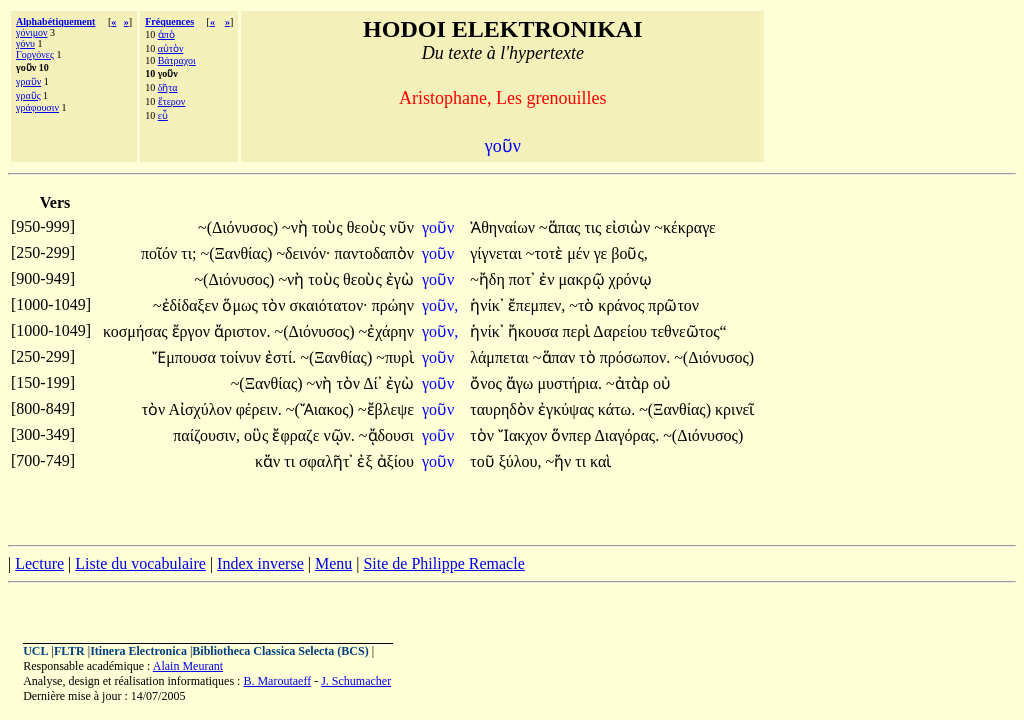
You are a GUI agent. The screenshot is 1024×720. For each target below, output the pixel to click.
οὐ (662, 383)
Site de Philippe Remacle (443, 563)
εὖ (163, 115)
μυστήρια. (569, 383)
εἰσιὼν (629, 227)
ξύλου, (520, 461)
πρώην (393, 305)
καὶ (600, 461)
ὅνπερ (572, 435)
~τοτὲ (547, 253)
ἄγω (522, 383)
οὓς (258, 435)
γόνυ (25, 43)
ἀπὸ (166, 34)
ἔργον (193, 331)
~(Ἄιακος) (320, 409)
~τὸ (583, 305)
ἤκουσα (535, 331)
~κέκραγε (684, 227)
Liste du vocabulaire (140, 563)
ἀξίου (395, 461)
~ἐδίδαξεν (188, 305)
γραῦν (28, 81)
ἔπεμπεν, (536, 305)
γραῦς (28, 95)
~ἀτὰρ (629, 383)
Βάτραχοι (177, 60)
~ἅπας (561, 227)
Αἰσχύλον (201, 409)
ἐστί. (280, 357)
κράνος (623, 305)
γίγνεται (498, 253)
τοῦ (484, 461)
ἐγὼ (400, 279)
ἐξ (366, 461)
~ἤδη (489, 279)
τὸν (276, 305)
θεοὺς (368, 227)
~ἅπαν (556, 357)
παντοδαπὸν (374, 253)
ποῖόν (161, 253)
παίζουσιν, (206, 435)
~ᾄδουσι (386, 435)
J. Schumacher (356, 681)
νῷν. (338, 435)
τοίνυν (242, 357)
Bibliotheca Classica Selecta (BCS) (280, 651)
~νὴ (297, 227)
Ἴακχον (524, 435)
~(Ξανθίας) (236, 253)
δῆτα (168, 87)
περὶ (577, 331)
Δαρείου (622, 331)
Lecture (39, 563)
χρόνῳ (630, 279)
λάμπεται (501, 357)
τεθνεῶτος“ (689, 331)
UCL (35, 651)
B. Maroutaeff (277, 681)
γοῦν (440, 227)
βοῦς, (629, 253)
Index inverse (260, 563)
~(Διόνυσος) (238, 227)
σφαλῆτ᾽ (326, 461)
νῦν (401, 227)
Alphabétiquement (55, 21)
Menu (333, 563)
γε (603, 253)
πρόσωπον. (635, 357)
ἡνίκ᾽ (487, 305)
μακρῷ (584, 279)
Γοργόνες (35, 54)
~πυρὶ (395, 357)
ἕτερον (172, 101)
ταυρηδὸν (504, 409)
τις (594, 227)
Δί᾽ (372, 383)
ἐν (548, 279)
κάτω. (616, 409)
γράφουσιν (37, 107)
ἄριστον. (242, 331)
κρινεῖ (734, 409)
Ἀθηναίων (504, 227)
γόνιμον (32, 32)
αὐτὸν (171, 48)
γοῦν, (440, 305)
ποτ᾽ (522, 279)
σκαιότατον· (329, 305)
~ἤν (560, 461)
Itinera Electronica (138, 651)
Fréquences (169, 21)
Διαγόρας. (626, 435)
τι (291, 461)
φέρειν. (259, 409)
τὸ (589, 357)
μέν (580, 253)
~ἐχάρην (386, 331)
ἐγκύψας (568, 409)
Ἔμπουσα (186, 357)
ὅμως (241, 305)
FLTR (69, 651)
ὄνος (488, 383)
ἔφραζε (297, 435)
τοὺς (329, 227)
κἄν (269, 461)
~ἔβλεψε (386, 409)
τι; (188, 253)
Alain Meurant (188, 666)
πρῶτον (673, 305)
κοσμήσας (137, 331)
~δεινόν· (303, 253)
